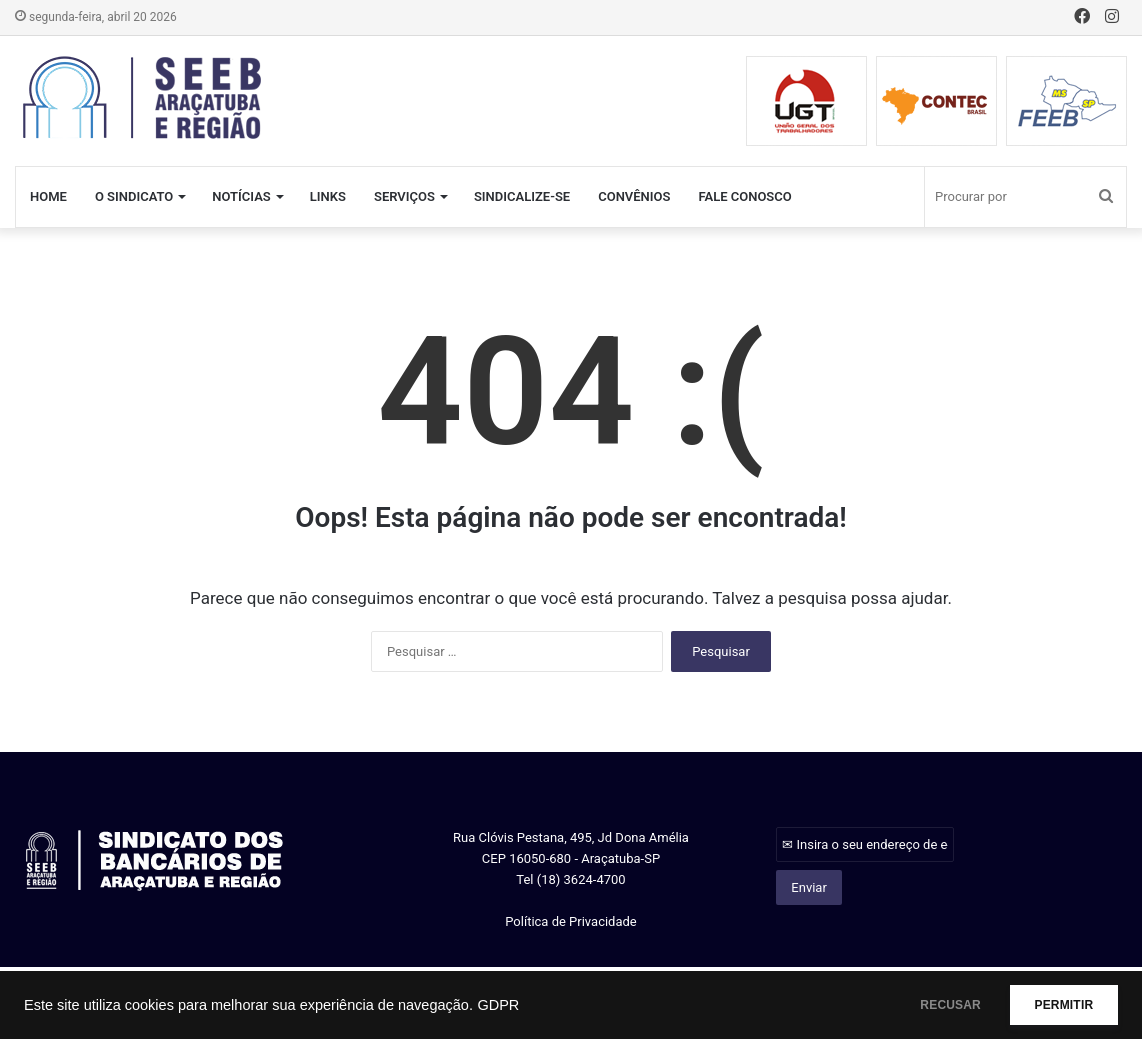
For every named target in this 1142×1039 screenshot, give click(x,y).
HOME (48, 196)
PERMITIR (1053, 1005)
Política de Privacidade (571, 921)
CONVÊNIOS (634, 196)
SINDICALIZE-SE (522, 196)
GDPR (498, 1005)
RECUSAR (920, 1005)
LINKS (328, 196)
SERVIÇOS (404, 196)
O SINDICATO (134, 196)
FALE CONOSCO (744, 196)
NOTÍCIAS (241, 196)
